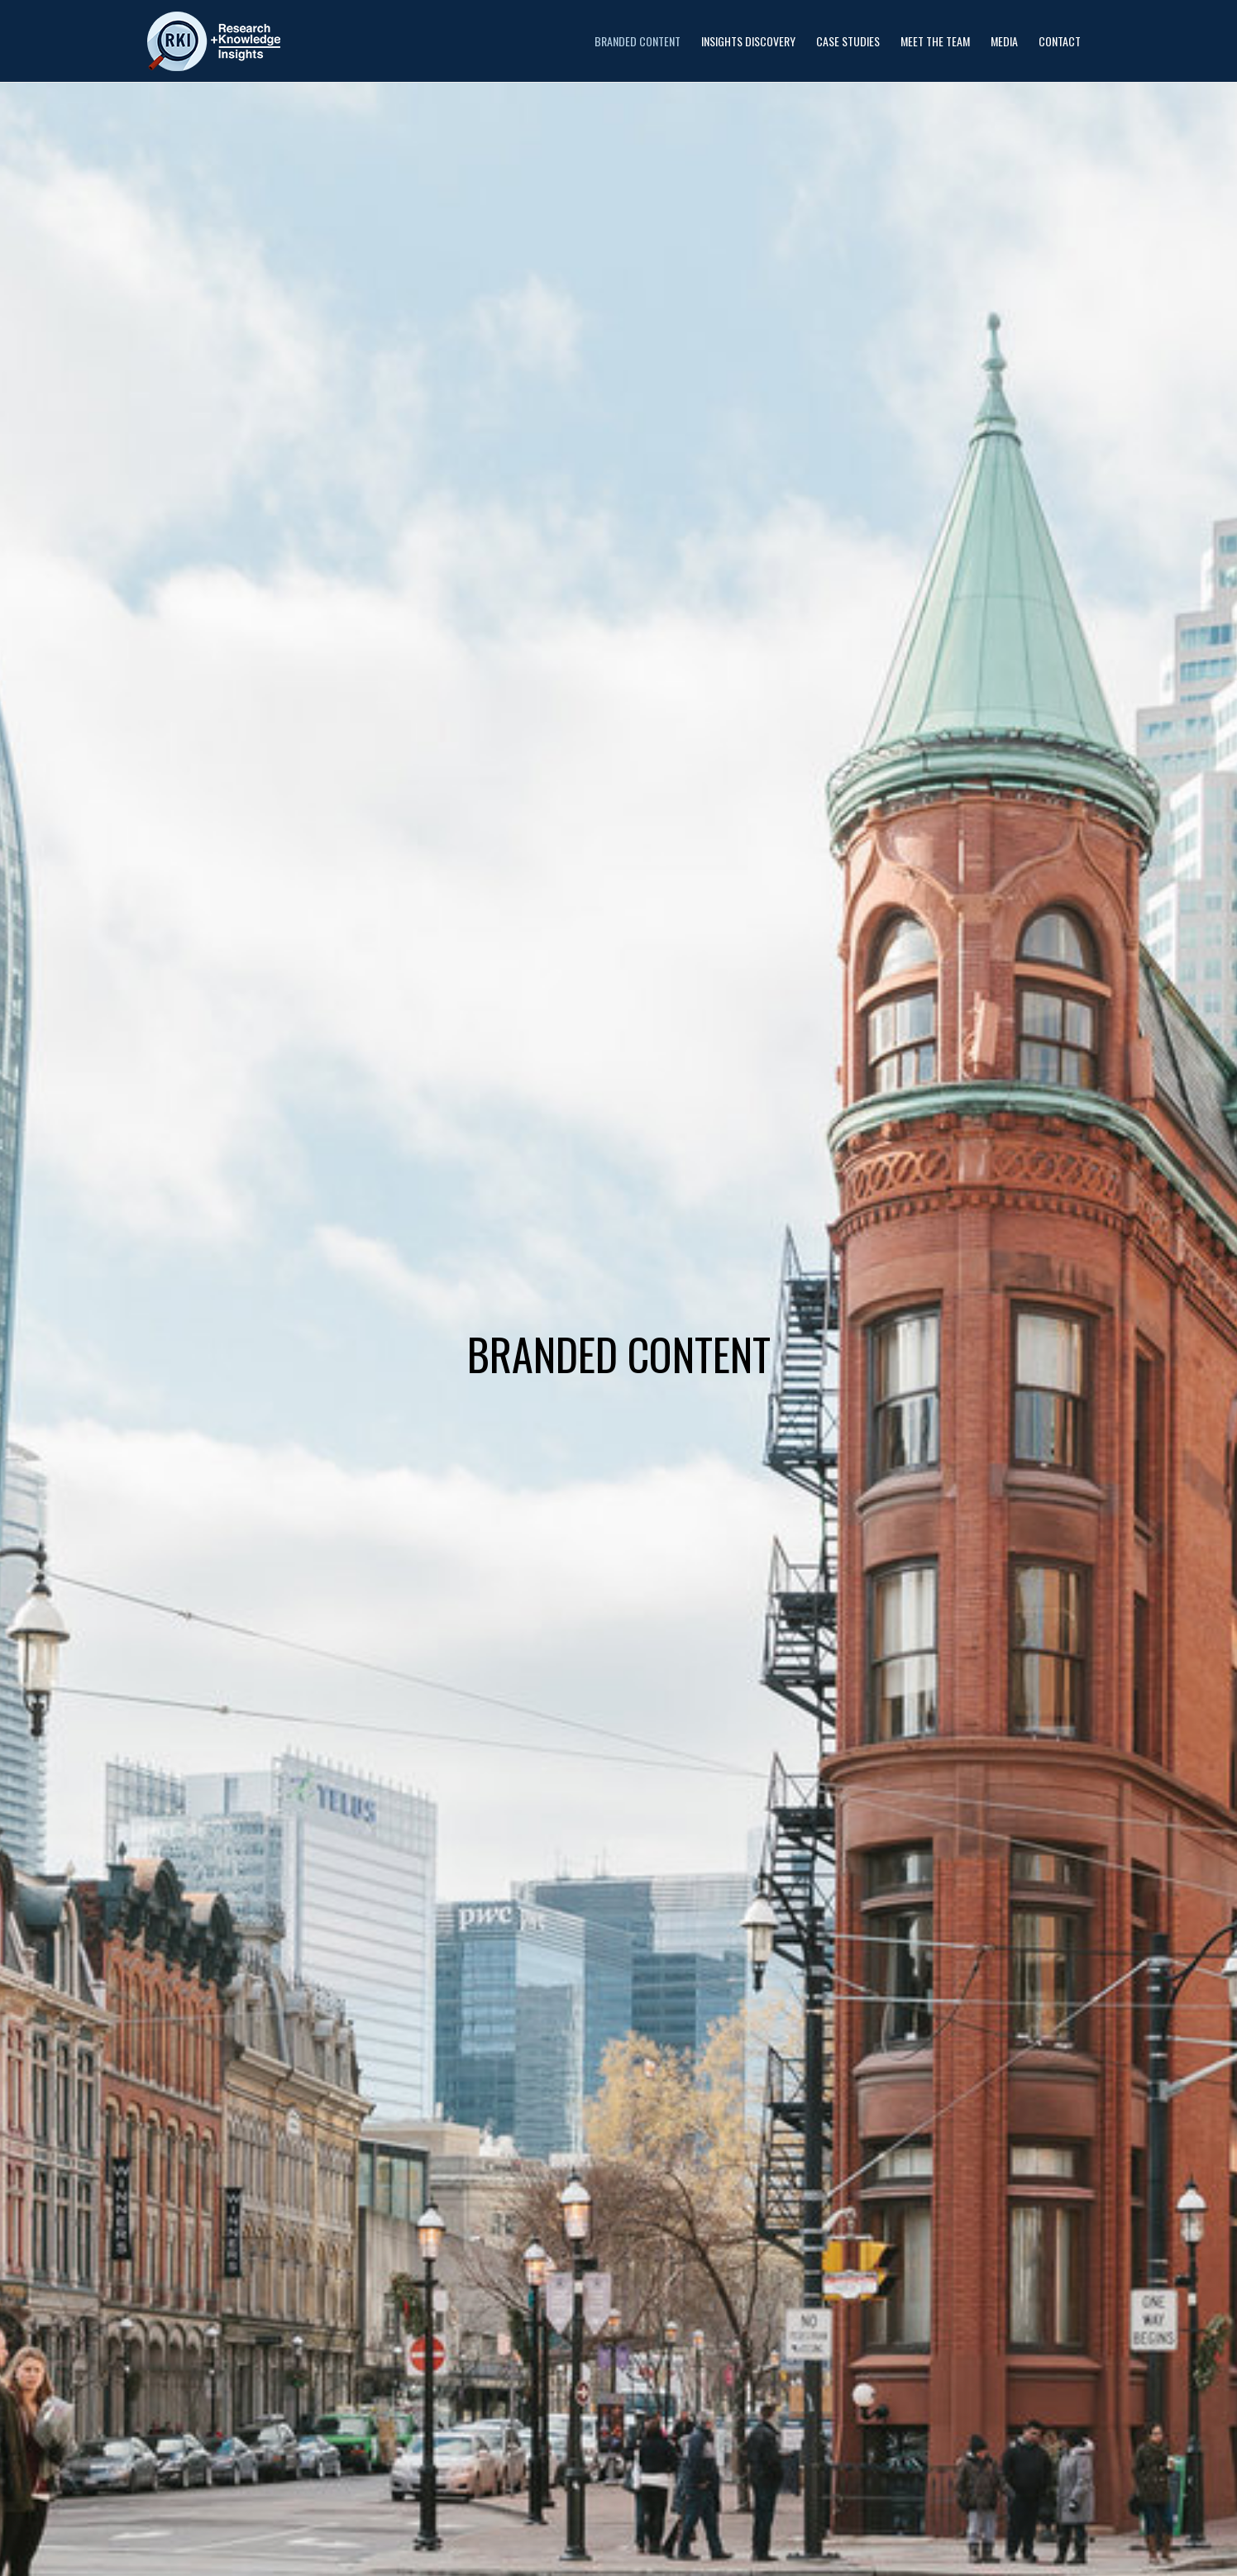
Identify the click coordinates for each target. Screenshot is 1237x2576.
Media (1004, 41)
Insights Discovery (748, 41)
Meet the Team (935, 41)
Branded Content (638, 41)
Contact (1060, 41)
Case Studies (848, 41)
